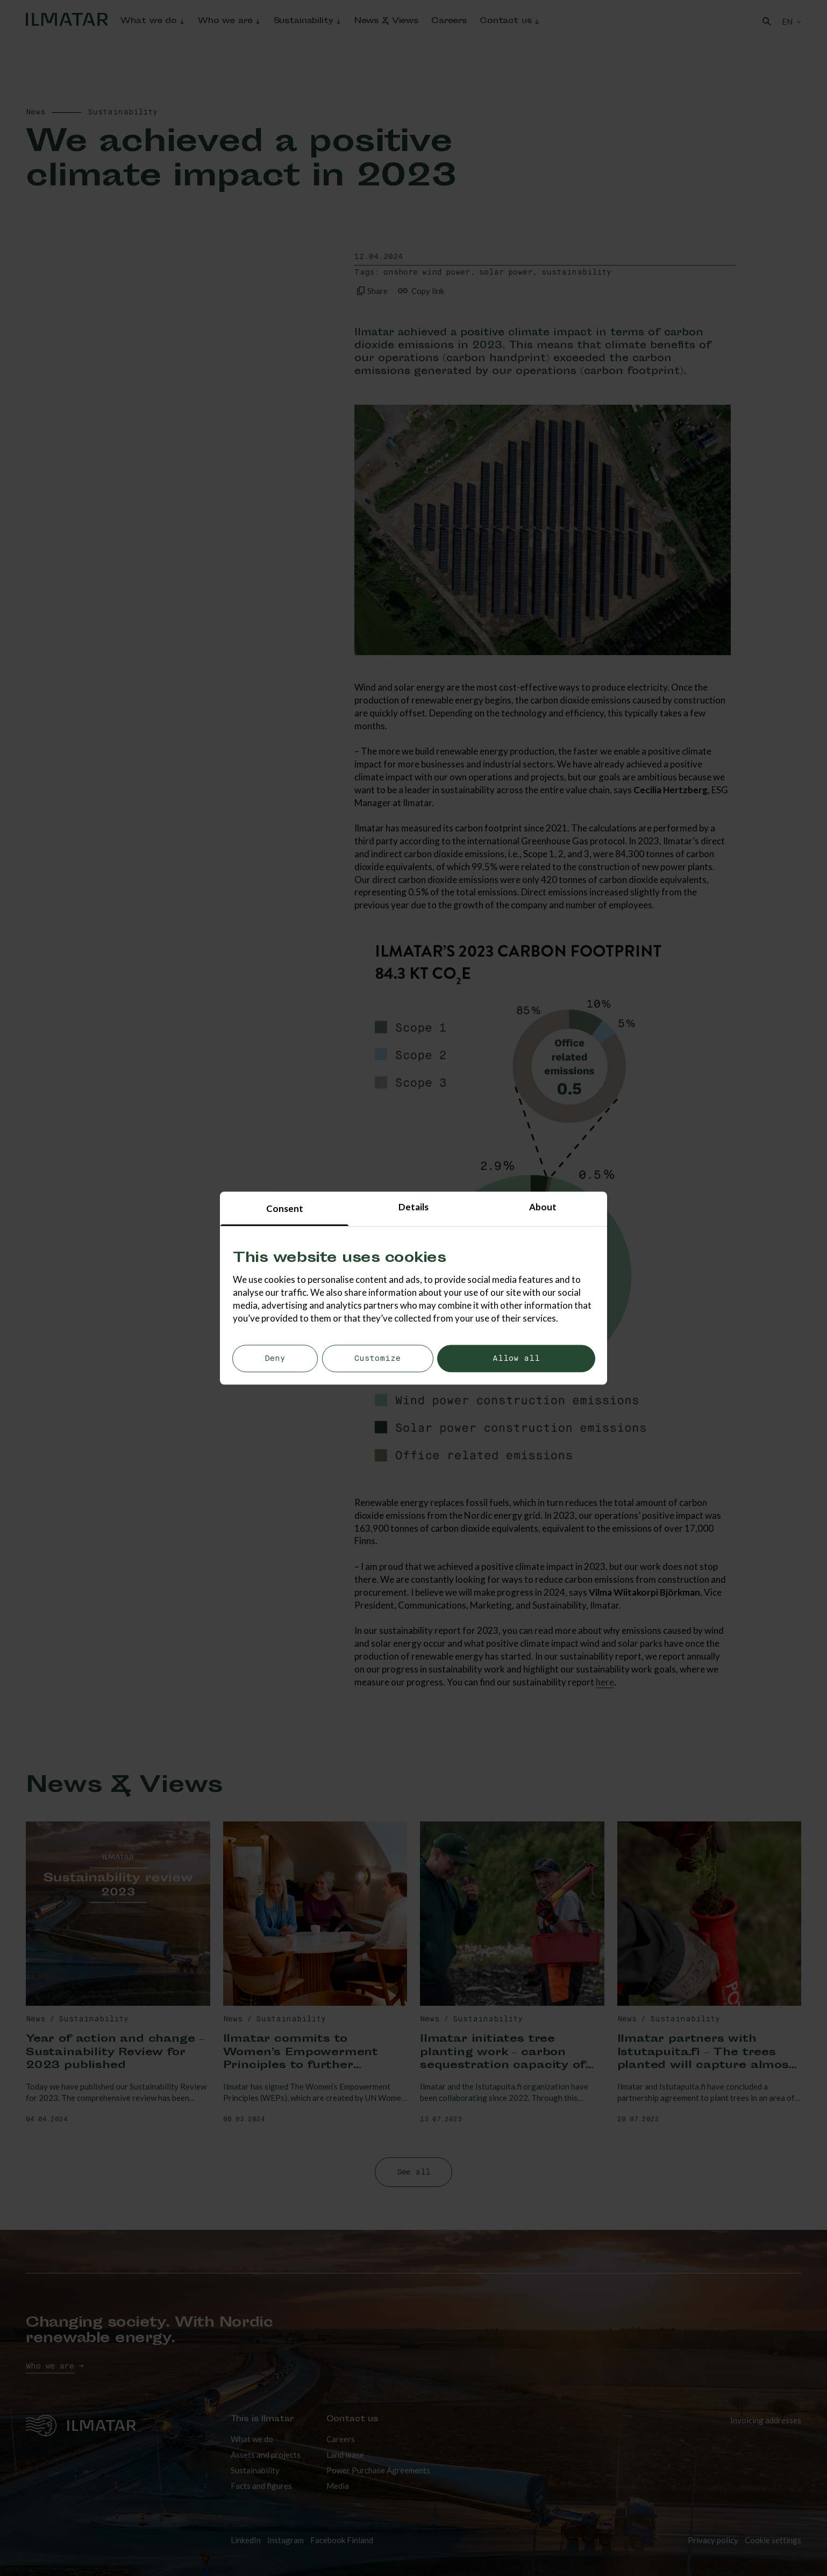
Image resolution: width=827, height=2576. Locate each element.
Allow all (516, 1359)
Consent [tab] (284, 1208)
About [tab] (543, 1206)
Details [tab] (413, 1206)
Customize (377, 1359)
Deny (275, 1359)
